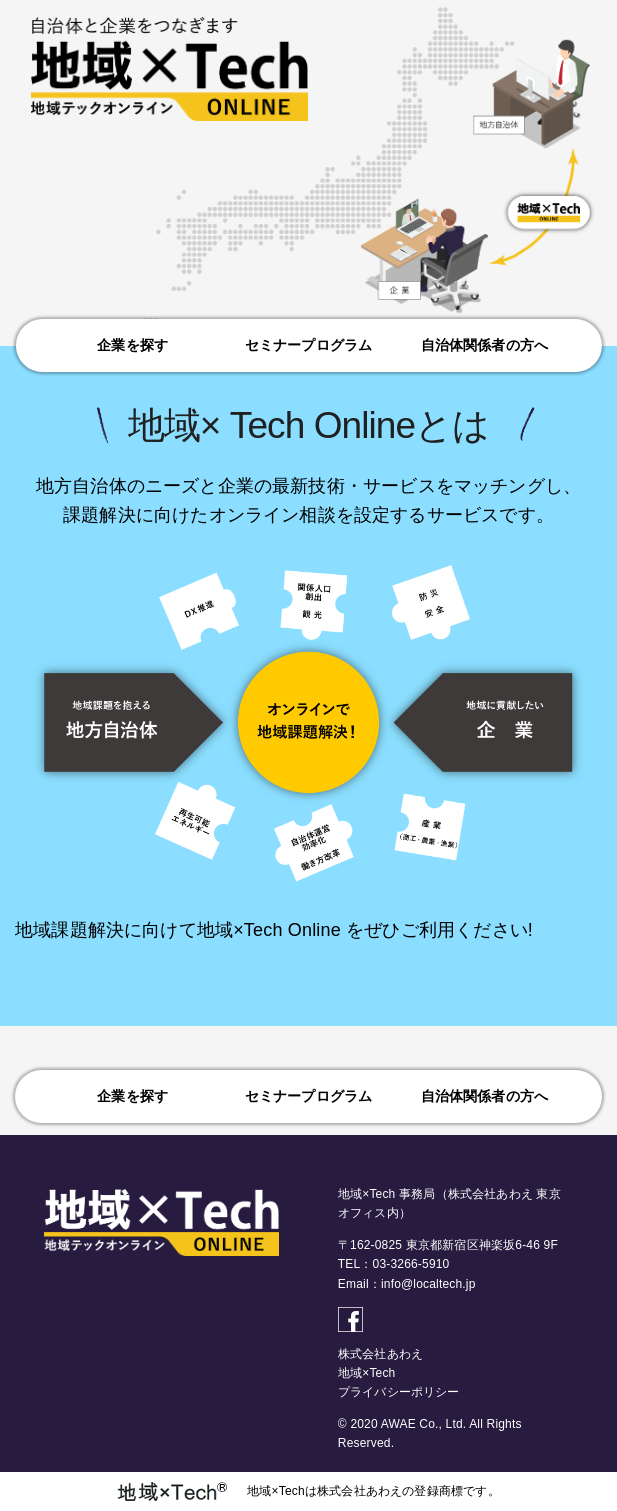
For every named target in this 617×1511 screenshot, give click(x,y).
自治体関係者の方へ (485, 345)
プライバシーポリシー (399, 1392)
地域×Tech (367, 1373)
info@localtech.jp (428, 1284)
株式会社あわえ (380, 1354)
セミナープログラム (309, 345)
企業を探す (132, 345)
